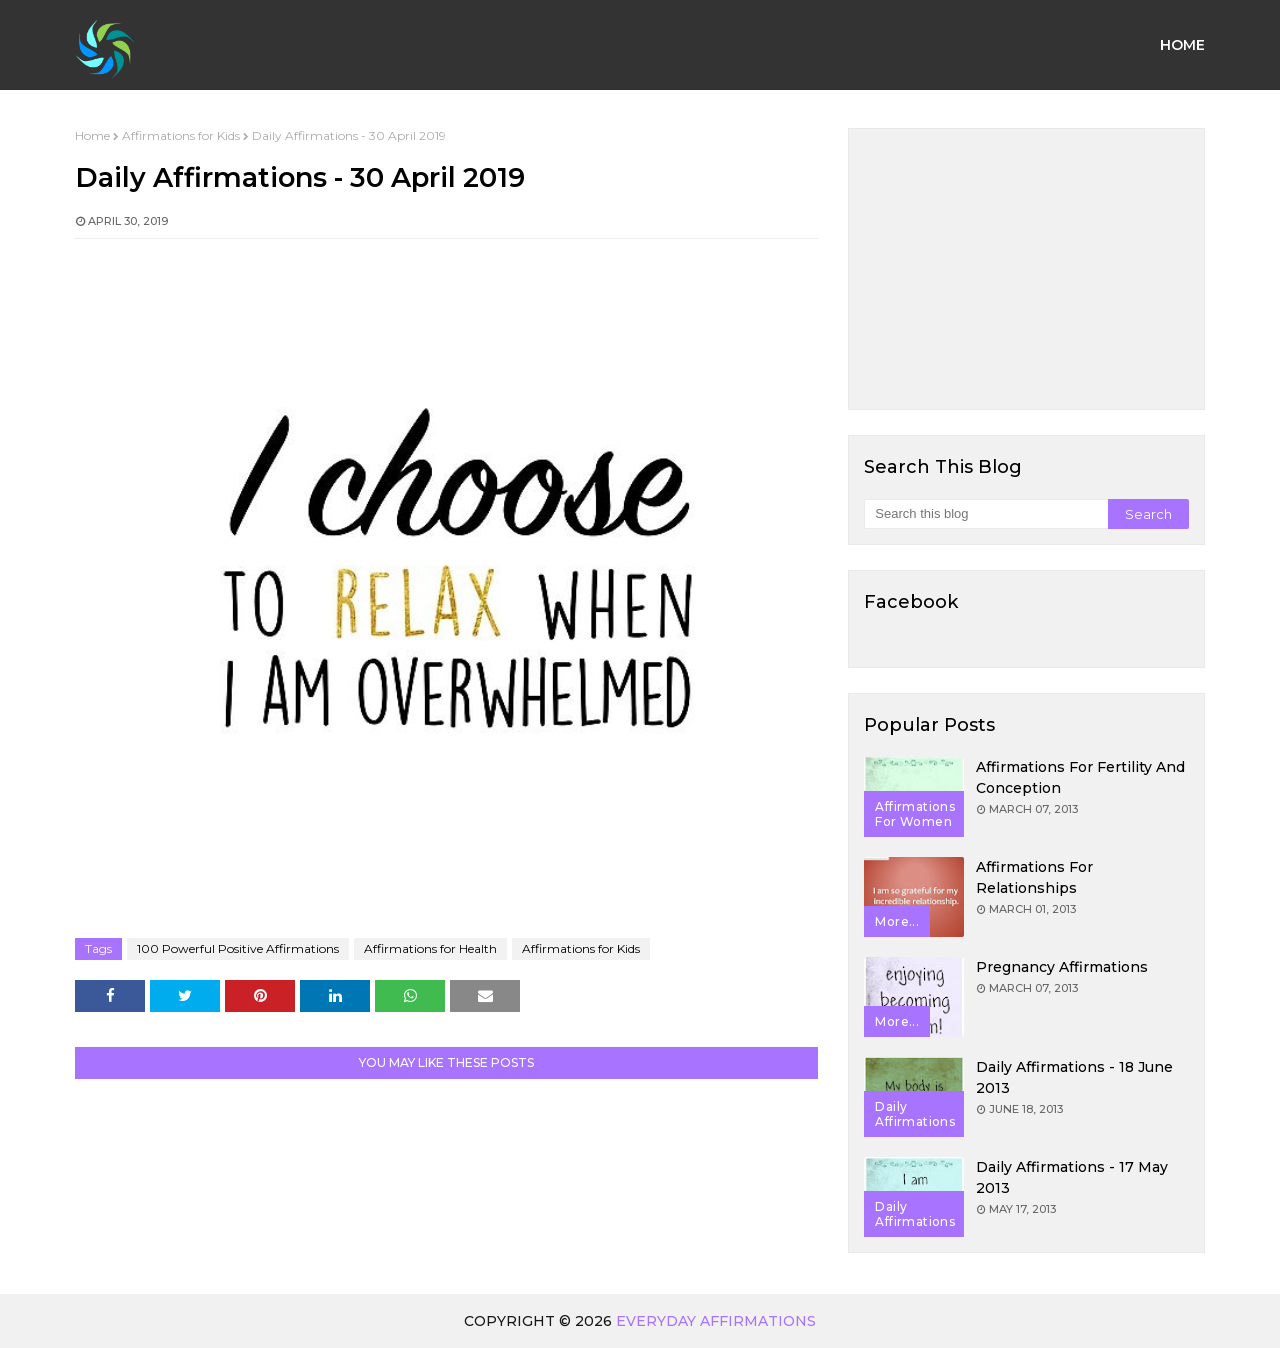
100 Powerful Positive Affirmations (238, 948)
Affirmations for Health (430, 948)
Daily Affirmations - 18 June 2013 (1074, 1077)
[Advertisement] (1026, 269)
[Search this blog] (985, 514)
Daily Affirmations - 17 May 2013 (1072, 1177)
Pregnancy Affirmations (1062, 967)
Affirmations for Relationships (1034, 877)
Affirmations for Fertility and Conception (1080, 777)
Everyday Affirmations (716, 1321)
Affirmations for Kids (181, 135)
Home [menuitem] (1182, 45)
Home (92, 135)
